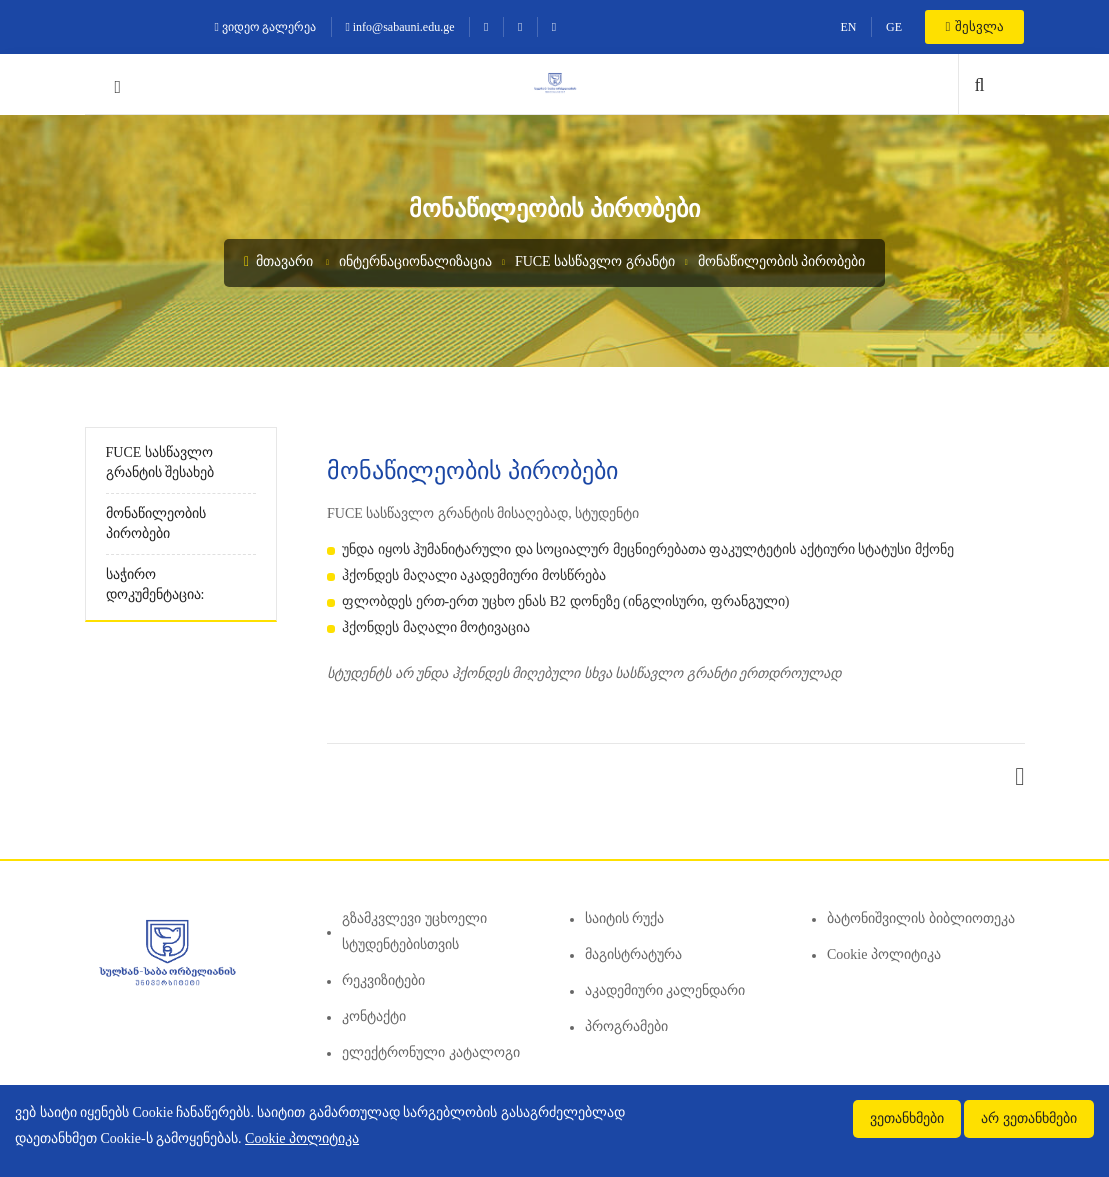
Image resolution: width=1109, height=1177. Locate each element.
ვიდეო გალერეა (265, 27)
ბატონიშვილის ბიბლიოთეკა (921, 918)
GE (894, 27)
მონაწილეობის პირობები (782, 261)
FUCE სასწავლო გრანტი (595, 261)
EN (848, 27)
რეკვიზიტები (383, 980)
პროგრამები (626, 1026)
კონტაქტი (374, 1016)
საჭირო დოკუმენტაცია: (155, 584)
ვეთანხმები (907, 1118)
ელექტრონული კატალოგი (431, 1052)
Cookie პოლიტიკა (884, 954)
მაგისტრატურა (633, 954)
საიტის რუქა (625, 918)
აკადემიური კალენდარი (665, 990)
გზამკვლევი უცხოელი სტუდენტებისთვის (414, 931)
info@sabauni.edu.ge (399, 27)
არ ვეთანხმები (1029, 1118)
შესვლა (974, 26)
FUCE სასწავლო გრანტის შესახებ (160, 462)
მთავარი (278, 261)
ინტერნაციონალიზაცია (415, 261)
